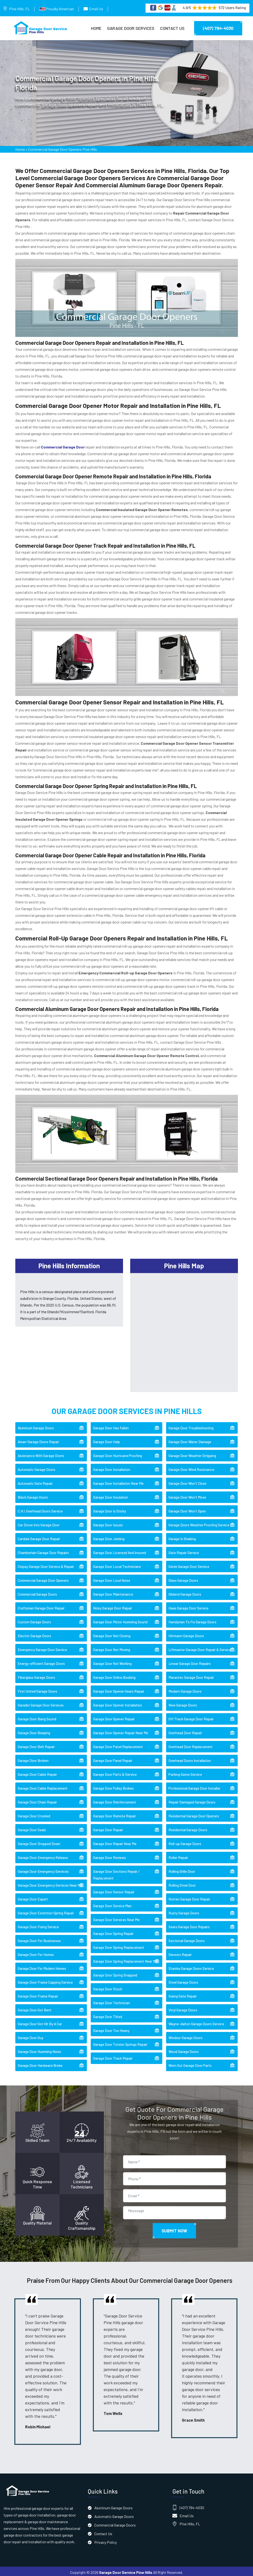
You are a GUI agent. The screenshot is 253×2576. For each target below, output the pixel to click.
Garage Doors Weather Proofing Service (199, 1523)
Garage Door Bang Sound (37, 1717)
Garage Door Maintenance (113, 1592)
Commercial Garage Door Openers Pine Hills (62, 151)
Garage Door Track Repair (113, 2056)
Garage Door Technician (111, 2000)
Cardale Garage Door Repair (39, 1536)
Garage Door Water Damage (190, 1439)
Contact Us (172, 28)
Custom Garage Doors (34, 1620)
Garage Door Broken (33, 1758)
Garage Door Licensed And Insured (119, 1550)
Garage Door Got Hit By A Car (40, 2022)
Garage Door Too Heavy (111, 2028)
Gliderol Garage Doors (185, 1592)
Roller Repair (178, 1855)
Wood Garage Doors (184, 2049)
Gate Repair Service (184, 1550)
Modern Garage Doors (185, 1689)
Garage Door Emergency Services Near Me (50, 1883)
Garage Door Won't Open (187, 1509)
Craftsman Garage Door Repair (41, 1606)
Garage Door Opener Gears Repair (118, 1689)
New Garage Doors (183, 1703)
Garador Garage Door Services (41, 1703)
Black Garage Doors (33, 1495)
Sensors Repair (180, 1952)
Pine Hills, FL (19, 8)
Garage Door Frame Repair (38, 1994)
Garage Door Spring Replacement (118, 1945)
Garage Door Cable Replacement (42, 1786)
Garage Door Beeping (34, 1730)
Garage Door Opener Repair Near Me (120, 1730)
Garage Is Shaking (182, 1536)
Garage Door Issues (108, 1523)
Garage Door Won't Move (187, 1495)
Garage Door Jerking (108, 1536)
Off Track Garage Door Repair (191, 1717)
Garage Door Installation (111, 1467)
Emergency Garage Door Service (42, 1647)
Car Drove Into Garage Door (39, 1523)
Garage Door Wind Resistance (191, 1467)
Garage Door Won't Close (187, 1481)
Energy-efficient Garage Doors (41, 1661)
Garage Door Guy (30, 2035)
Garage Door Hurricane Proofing (117, 1453)
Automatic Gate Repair (35, 1481)
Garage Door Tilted (107, 2014)
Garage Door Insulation (110, 1495)
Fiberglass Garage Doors (36, 1675)
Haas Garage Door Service (188, 1606)
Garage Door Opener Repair (114, 1717)
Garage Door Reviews (109, 1855)
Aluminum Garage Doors (36, 1426)
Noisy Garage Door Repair (112, 1606)
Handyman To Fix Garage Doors (192, 1620)
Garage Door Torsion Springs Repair (120, 2042)
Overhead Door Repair (185, 1730)
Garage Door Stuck (107, 1987)
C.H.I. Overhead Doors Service (40, 1509)
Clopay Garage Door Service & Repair (46, 1564)
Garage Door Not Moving (111, 1647)
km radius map (184, 1329)
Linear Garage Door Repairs (190, 1661)
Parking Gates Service (185, 1772)
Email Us (96, 8)
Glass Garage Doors (183, 1578)
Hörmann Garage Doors (186, 1633)
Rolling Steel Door (182, 1883)
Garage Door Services (130, 28)
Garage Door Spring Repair (113, 1931)
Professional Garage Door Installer (194, 1786)
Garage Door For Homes (36, 1952)
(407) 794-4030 (218, 28)
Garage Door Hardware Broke (40, 2063)
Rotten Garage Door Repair (189, 1897)
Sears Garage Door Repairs (189, 1925)
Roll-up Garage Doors (185, 1841)
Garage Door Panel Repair (112, 1758)
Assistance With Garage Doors (41, 1453)
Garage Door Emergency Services (43, 1869)
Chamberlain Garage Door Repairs (43, 1550)
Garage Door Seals (32, 1827)
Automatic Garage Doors (36, 1467)
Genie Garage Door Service (189, 1564)
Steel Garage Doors (183, 1980)
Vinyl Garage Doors (183, 2008)
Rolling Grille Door (182, 1869)
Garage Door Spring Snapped (115, 1973)
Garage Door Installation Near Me (118, 1481)
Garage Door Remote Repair (114, 1814)
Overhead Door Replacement (191, 1744)
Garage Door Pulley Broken (113, 1786)
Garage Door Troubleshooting (191, 1426)
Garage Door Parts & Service (115, 1772)
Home (96, 28)
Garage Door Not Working (112, 1661)
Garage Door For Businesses (39, 1938)
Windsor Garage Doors (185, 2035)
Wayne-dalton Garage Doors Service (196, 2022)
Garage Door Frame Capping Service (45, 1980)
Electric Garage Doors (34, 1633)
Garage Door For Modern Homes (42, 1966)
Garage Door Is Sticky (109, 1509)
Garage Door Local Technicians (117, 1564)
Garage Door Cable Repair (37, 1772)
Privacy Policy (105, 2540)
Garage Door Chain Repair (37, 1800)
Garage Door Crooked (34, 1814)
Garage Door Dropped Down (39, 1841)
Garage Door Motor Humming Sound (120, 1620)
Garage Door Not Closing (111, 1633)
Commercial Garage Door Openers (43, 1578)
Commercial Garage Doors (37, 1592)
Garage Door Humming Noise (39, 2049)
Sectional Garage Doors (187, 1938)
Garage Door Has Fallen (111, 1426)
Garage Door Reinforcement (114, 1800)
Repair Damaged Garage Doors (192, 1800)
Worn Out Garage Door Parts (190, 2063)
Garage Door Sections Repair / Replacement (116, 1872)
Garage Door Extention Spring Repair (46, 1911)
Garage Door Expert (33, 1897)
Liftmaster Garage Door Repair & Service (200, 1647)
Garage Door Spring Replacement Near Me (125, 1959)
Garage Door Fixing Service (38, 1925)
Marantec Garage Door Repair (191, 1675)
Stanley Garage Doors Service (191, 1966)
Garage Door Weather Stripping (192, 1453)
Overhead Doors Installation (190, 1758)
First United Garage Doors (37, 1689)
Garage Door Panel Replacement (118, 1744)
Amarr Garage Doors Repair (38, 1439)
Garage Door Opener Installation (117, 1703)
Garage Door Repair (108, 1827)
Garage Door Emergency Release (43, 1855)
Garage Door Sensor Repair (114, 1890)
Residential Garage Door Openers (194, 1814)
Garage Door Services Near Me (116, 1917)
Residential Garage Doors (188, 1827)
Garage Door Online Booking (114, 1675)
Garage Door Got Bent (34, 2008)
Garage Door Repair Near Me (114, 1841)
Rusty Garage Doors (184, 1911)
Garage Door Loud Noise (111, 1578)
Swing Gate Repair (183, 1994)
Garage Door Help (106, 1439)
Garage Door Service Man (112, 1903)
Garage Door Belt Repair (36, 1744)
